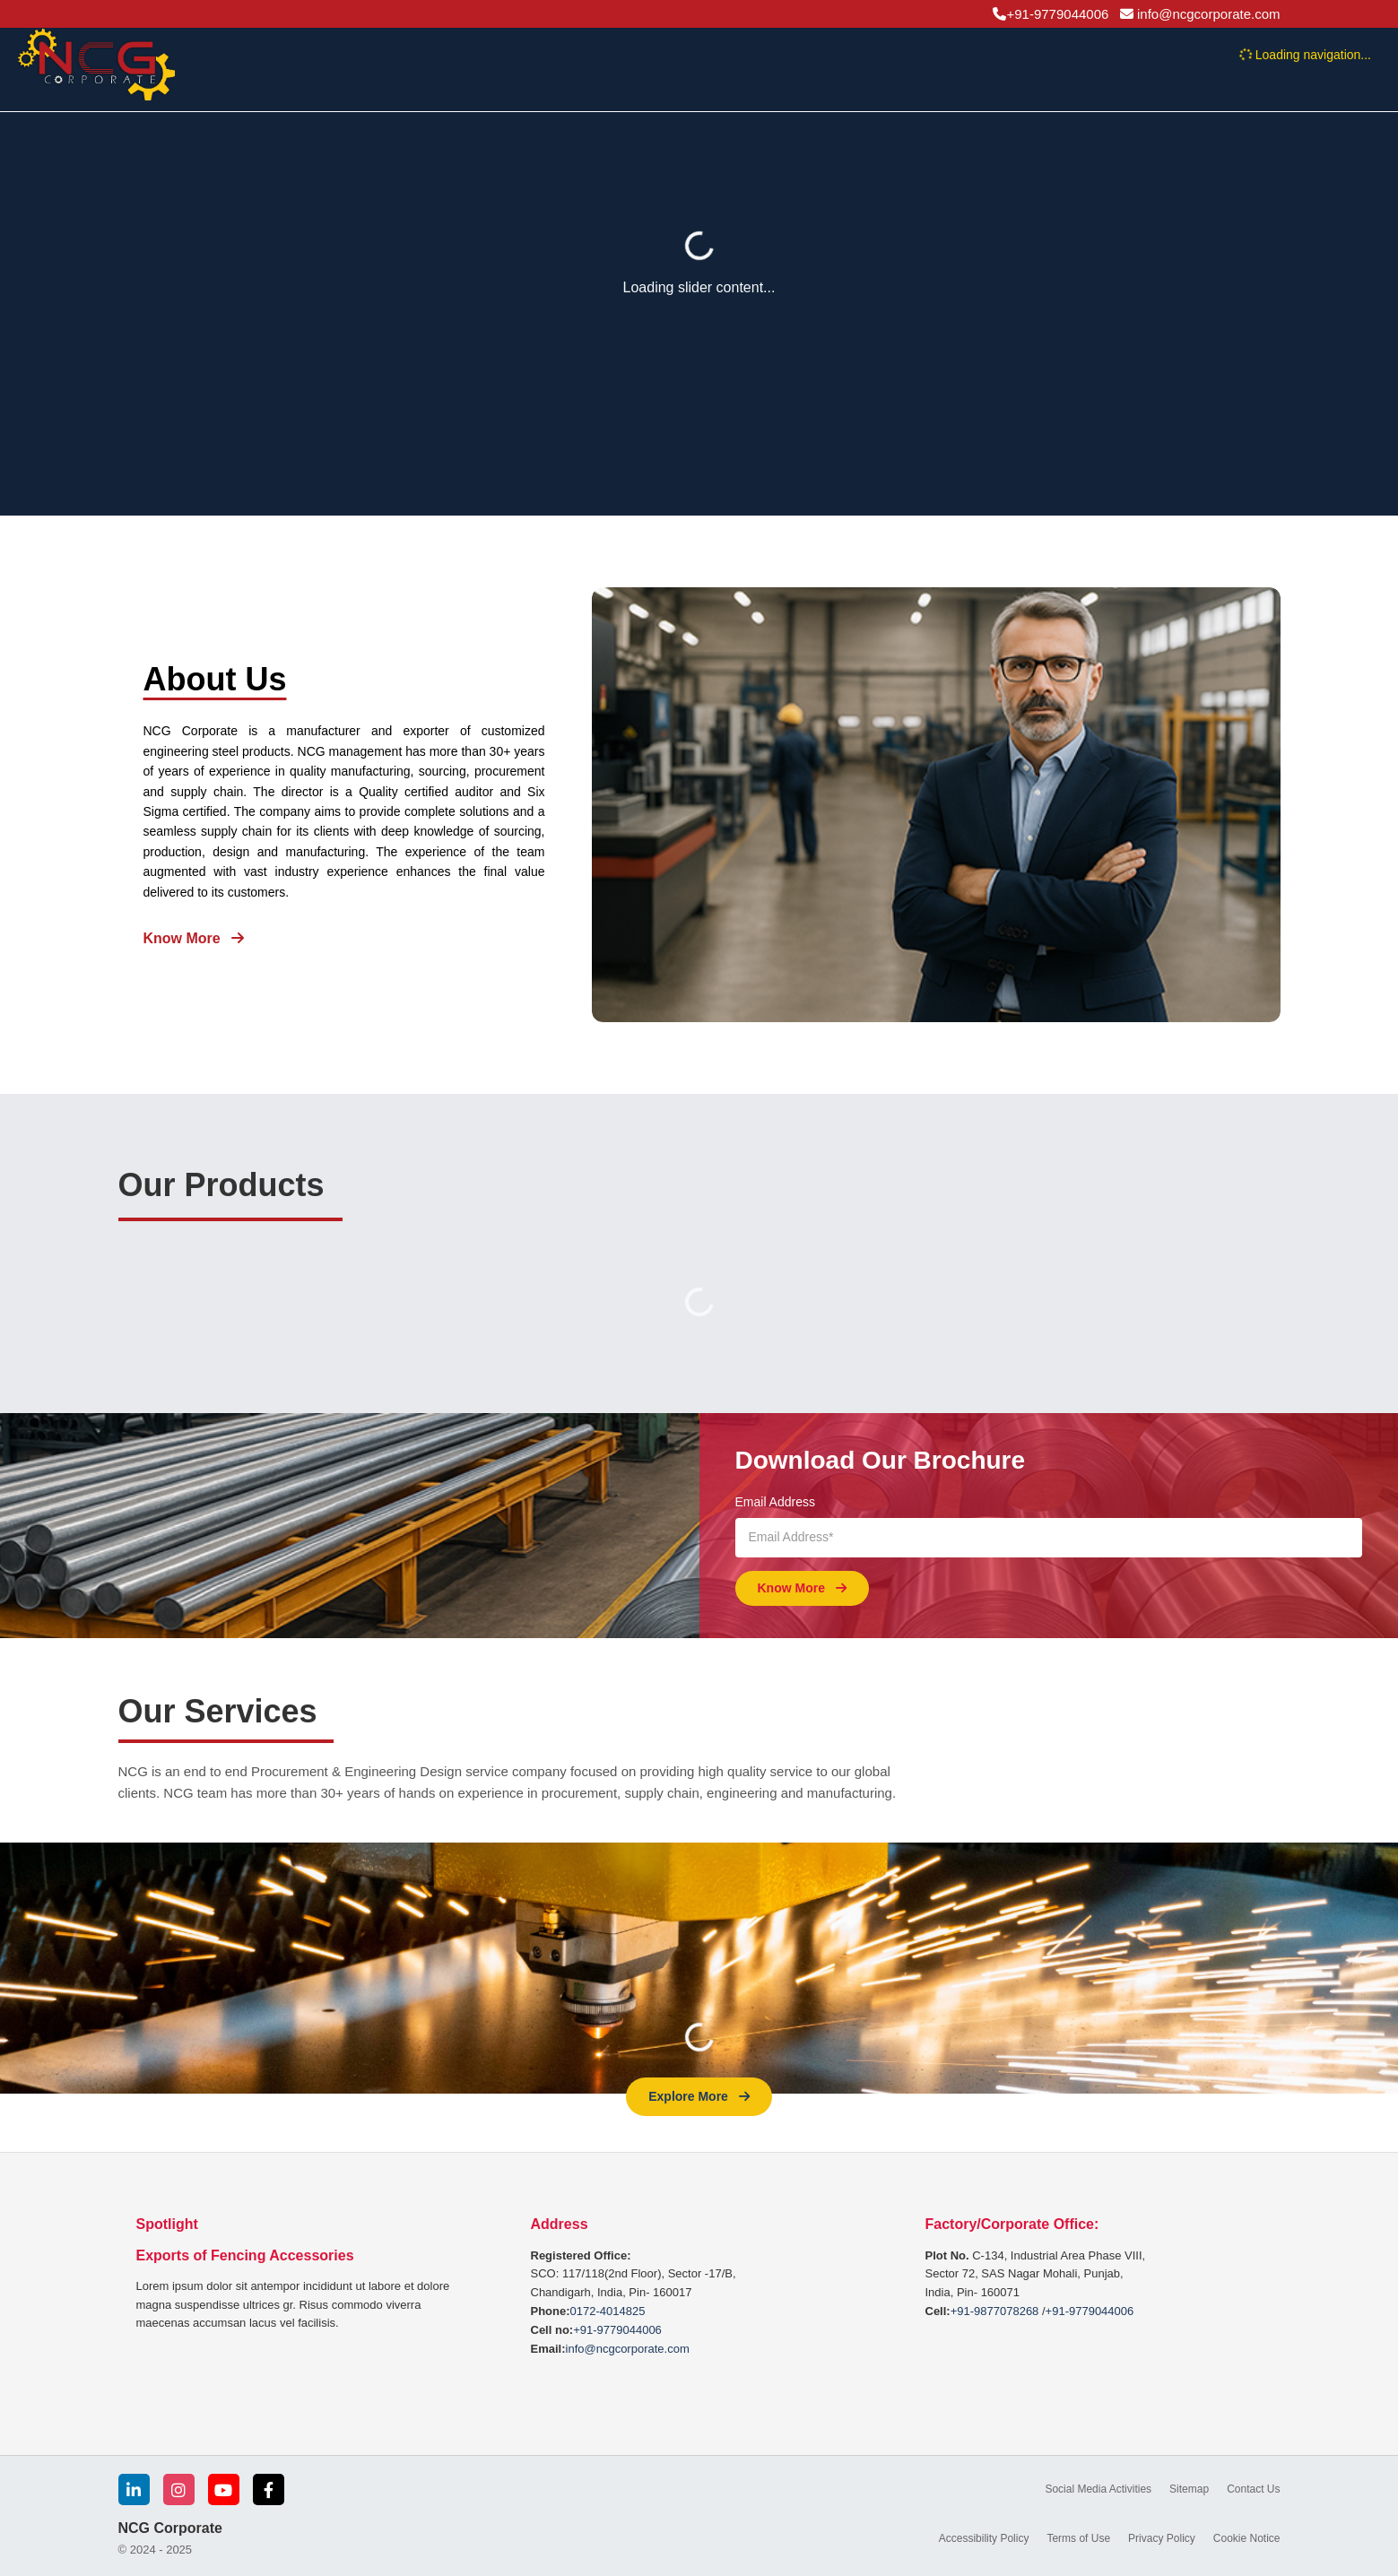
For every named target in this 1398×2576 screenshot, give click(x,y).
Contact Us (1253, 2489)
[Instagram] (179, 2489)
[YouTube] (223, 2489)
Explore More (699, 2096)
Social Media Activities (1098, 2489)
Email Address (775, 1502)
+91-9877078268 (995, 2311)
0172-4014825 (608, 2311)
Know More (194, 938)
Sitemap (1189, 2489)
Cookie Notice (1247, 2538)
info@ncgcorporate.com (628, 2348)
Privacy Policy (1161, 2538)
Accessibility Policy (984, 2538)
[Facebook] (268, 2489)
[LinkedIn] (134, 2489)
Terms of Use (1078, 2538)
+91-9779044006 (617, 2330)
